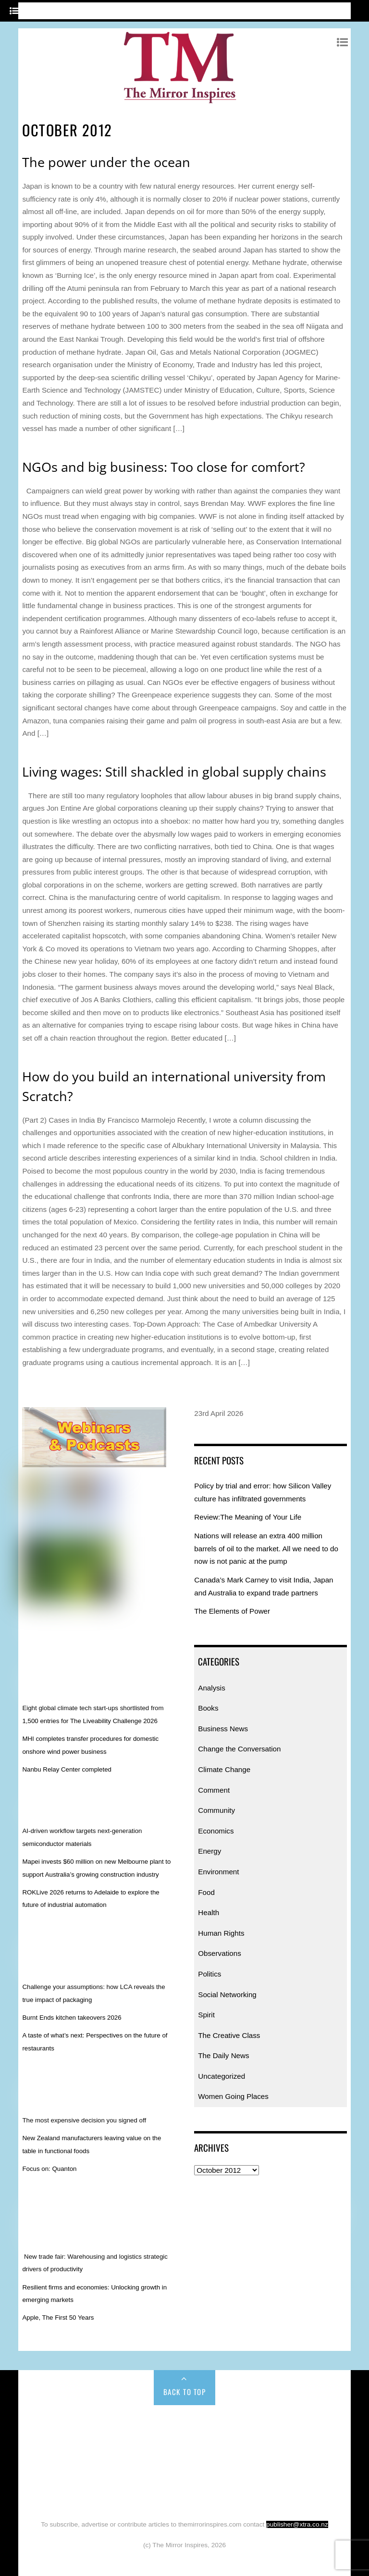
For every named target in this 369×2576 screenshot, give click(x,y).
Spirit (206, 2015)
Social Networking (227, 1994)
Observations (219, 1953)
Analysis (211, 1688)
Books (208, 1708)
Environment (218, 1872)
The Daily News (223, 2055)
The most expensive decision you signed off (84, 2120)
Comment (214, 1790)
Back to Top (184, 2391)
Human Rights (221, 1933)
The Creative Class (229, 2035)
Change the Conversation (239, 1749)
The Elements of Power (232, 1611)
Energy (209, 1851)
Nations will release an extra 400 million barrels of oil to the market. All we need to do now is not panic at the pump (266, 1548)
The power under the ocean (106, 162)
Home (53, 2426)
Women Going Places (233, 2096)
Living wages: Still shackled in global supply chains (174, 771)
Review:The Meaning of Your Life (247, 1517)
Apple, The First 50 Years (58, 2317)
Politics (209, 1974)
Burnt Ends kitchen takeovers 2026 (71, 2017)
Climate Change (224, 1769)
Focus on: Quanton (49, 2168)
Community (216, 1810)
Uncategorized (221, 2076)
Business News (223, 1729)
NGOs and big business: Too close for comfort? (163, 467)
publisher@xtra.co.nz (297, 2524)
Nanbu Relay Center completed (66, 1769)
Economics (216, 1831)
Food (206, 1892)
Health (208, 1912)
